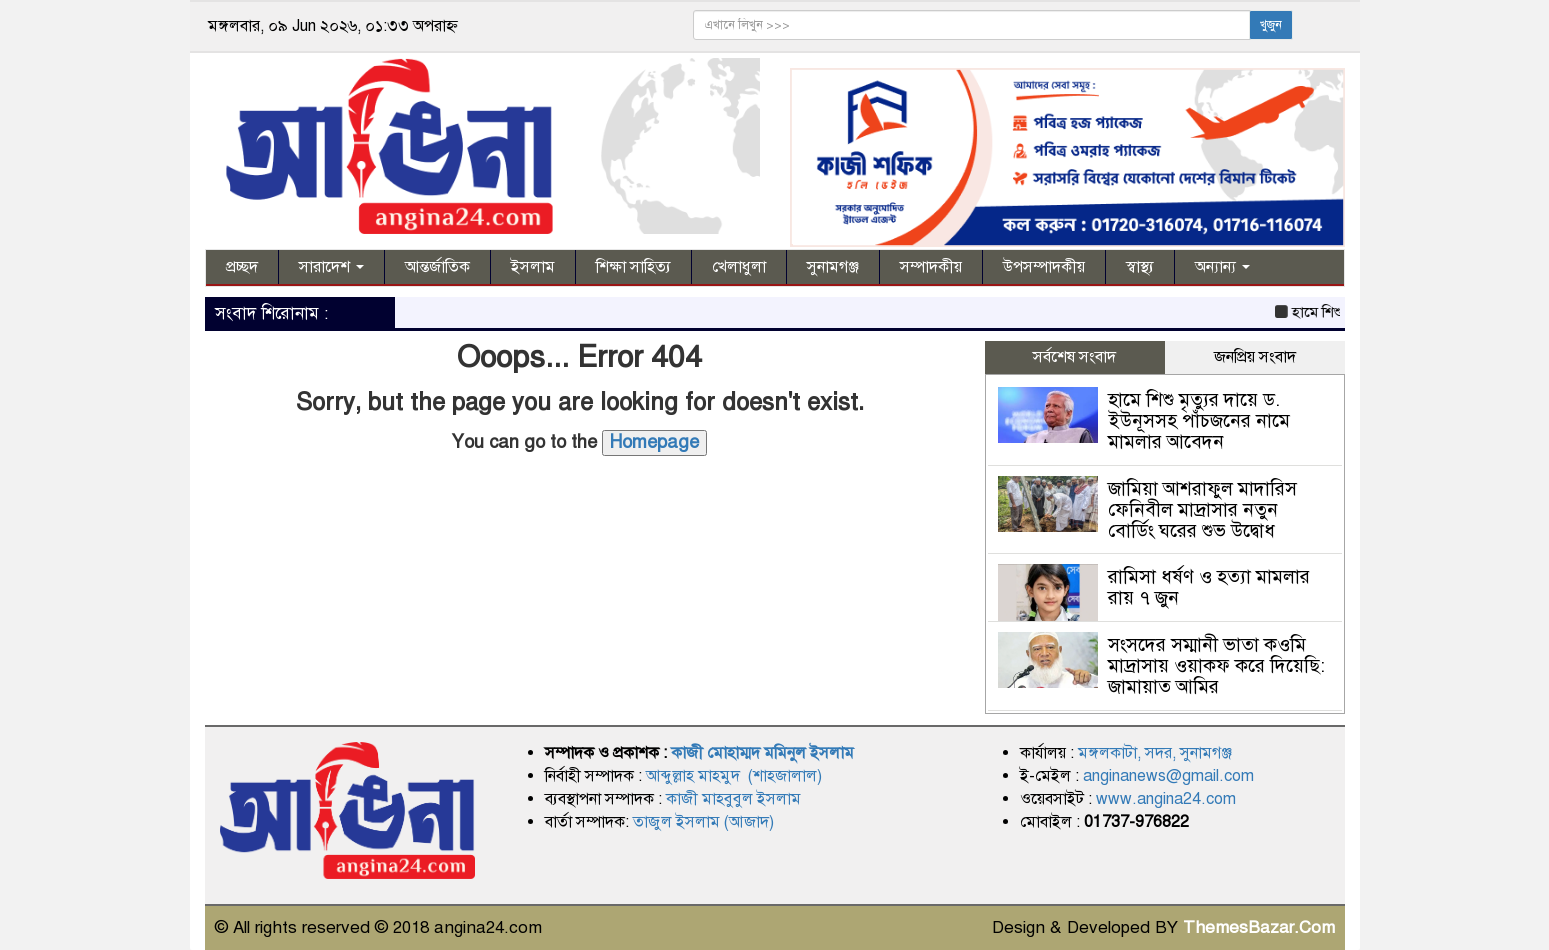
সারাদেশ (331, 267)
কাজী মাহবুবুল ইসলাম (733, 799)
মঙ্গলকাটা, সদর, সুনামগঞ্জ (1155, 753)
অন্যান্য (1222, 267)
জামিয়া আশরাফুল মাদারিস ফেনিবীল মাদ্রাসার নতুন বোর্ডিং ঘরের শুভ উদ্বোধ (1202, 509)
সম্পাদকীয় (931, 267)
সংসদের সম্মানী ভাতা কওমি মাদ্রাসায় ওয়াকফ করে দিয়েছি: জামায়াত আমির (1216, 665)
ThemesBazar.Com (1259, 927)
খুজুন (1271, 25)
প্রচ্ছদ (242, 267)
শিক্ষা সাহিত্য (633, 267)
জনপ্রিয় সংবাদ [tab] (1255, 357)
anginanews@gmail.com (1168, 776)
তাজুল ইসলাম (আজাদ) (703, 822)
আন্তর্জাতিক (437, 267)
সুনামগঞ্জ (833, 267)
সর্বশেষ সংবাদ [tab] (1074, 357)
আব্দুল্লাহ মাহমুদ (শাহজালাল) (734, 776)
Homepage (654, 442)
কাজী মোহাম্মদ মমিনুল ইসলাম (762, 753)
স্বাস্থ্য (1140, 267)
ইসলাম (533, 267)
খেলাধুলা (739, 267)
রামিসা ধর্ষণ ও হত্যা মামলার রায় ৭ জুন (1209, 587)
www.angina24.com (1166, 799)
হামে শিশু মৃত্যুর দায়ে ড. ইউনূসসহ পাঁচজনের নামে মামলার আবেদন (1199, 420)
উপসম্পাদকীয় (1044, 267)
